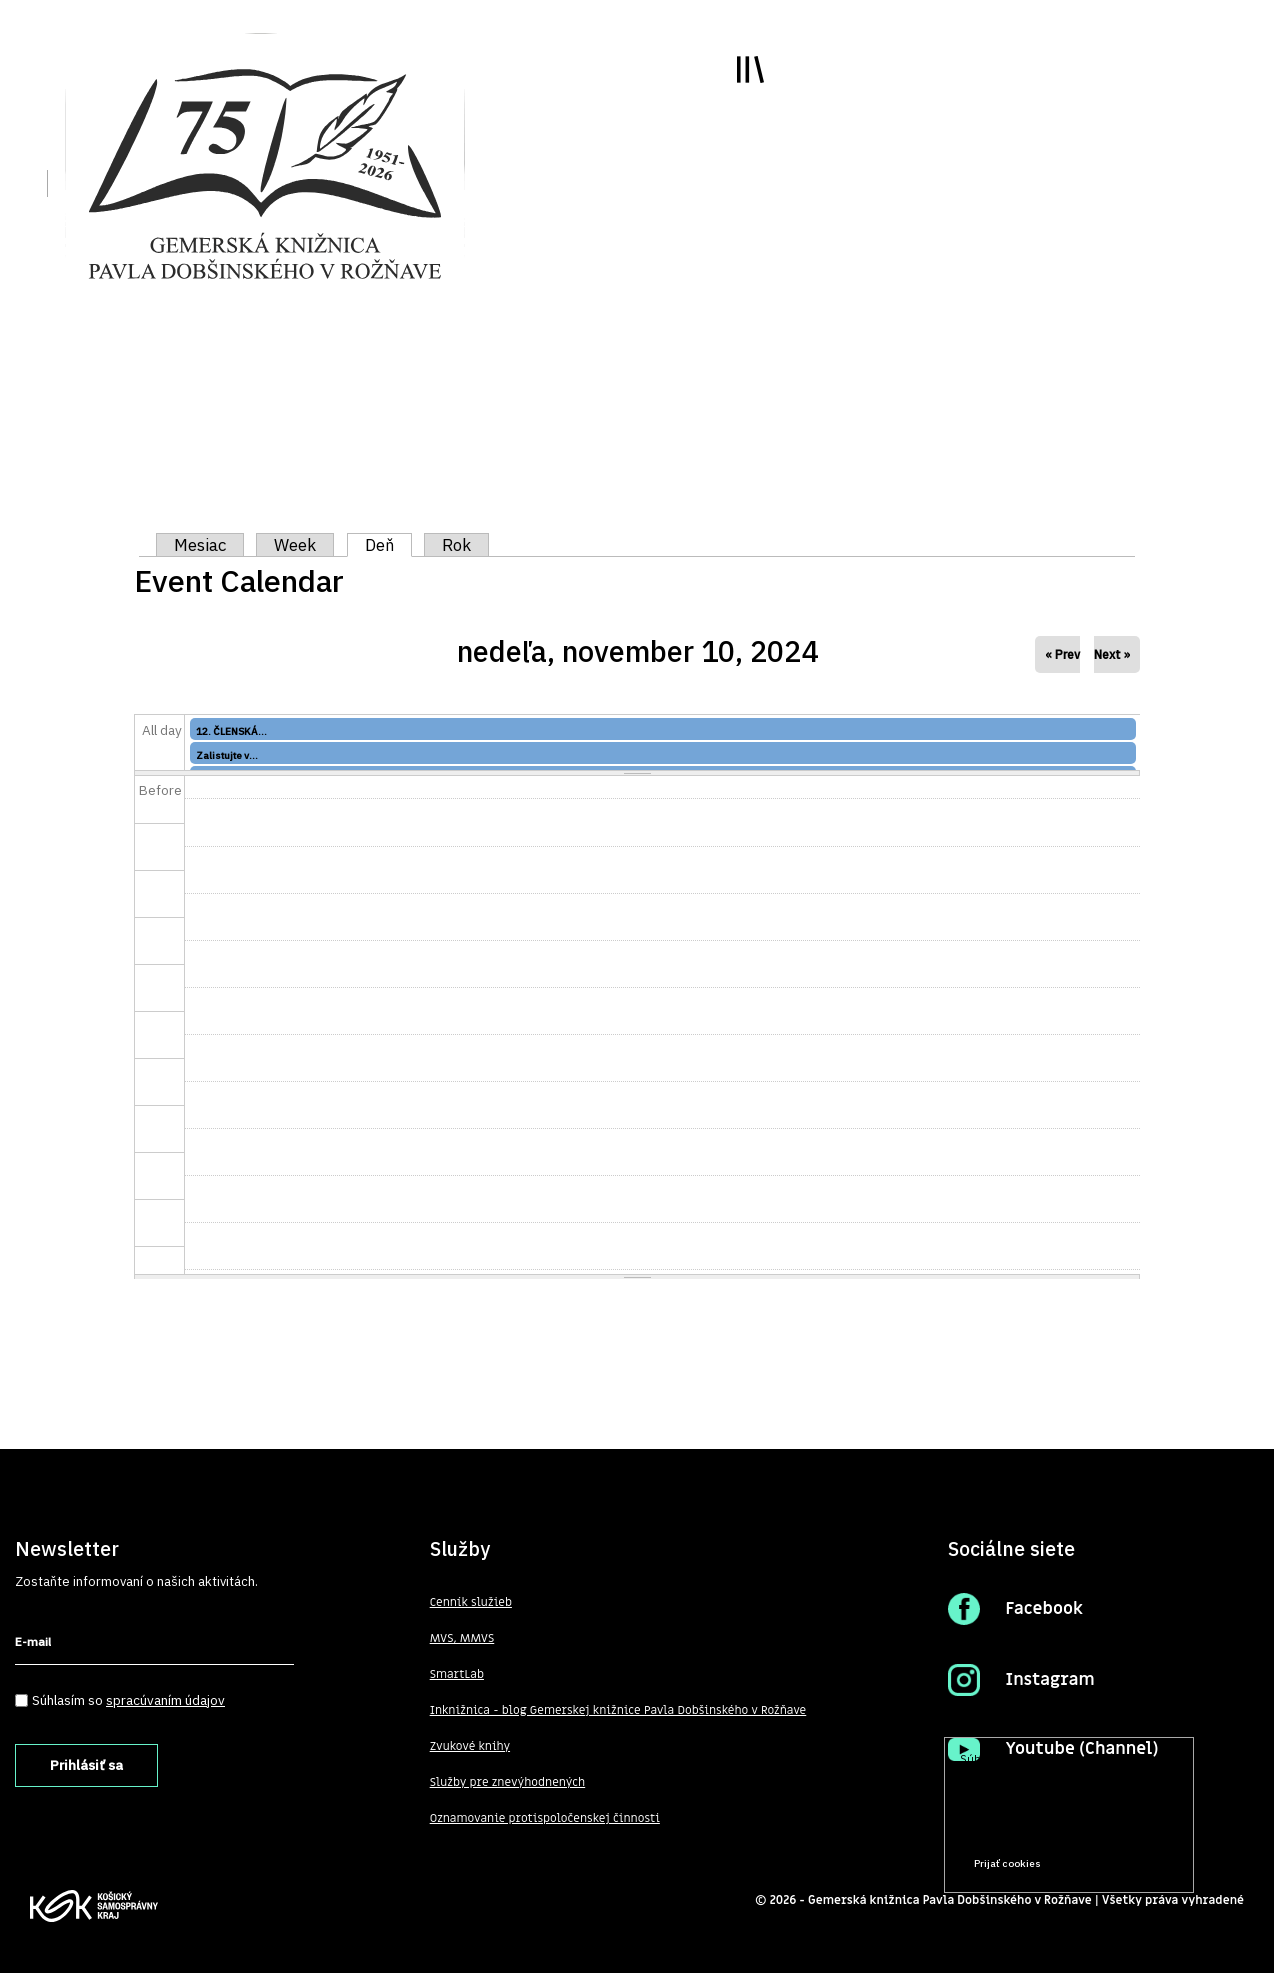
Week (295, 545)
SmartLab (457, 1674)
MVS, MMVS (462, 1638)
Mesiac (200, 545)
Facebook (1044, 1609)
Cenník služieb (471, 1602)
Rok (456, 545)
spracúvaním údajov (165, 1700)
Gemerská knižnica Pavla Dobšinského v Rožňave (950, 1900)
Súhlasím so (128, 1700)
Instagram (1049, 1680)
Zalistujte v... (227, 755)
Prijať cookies (1007, 1863)
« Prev (1062, 654)
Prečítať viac (1115, 1825)
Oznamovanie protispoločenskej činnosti (545, 1818)
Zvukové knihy (470, 1746)
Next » (1112, 654)
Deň (388, 545)
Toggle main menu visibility (750, 69)
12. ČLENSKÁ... (231, 731)
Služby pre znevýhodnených (508, 1782)
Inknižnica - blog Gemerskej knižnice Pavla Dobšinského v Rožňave (618, 1710)
